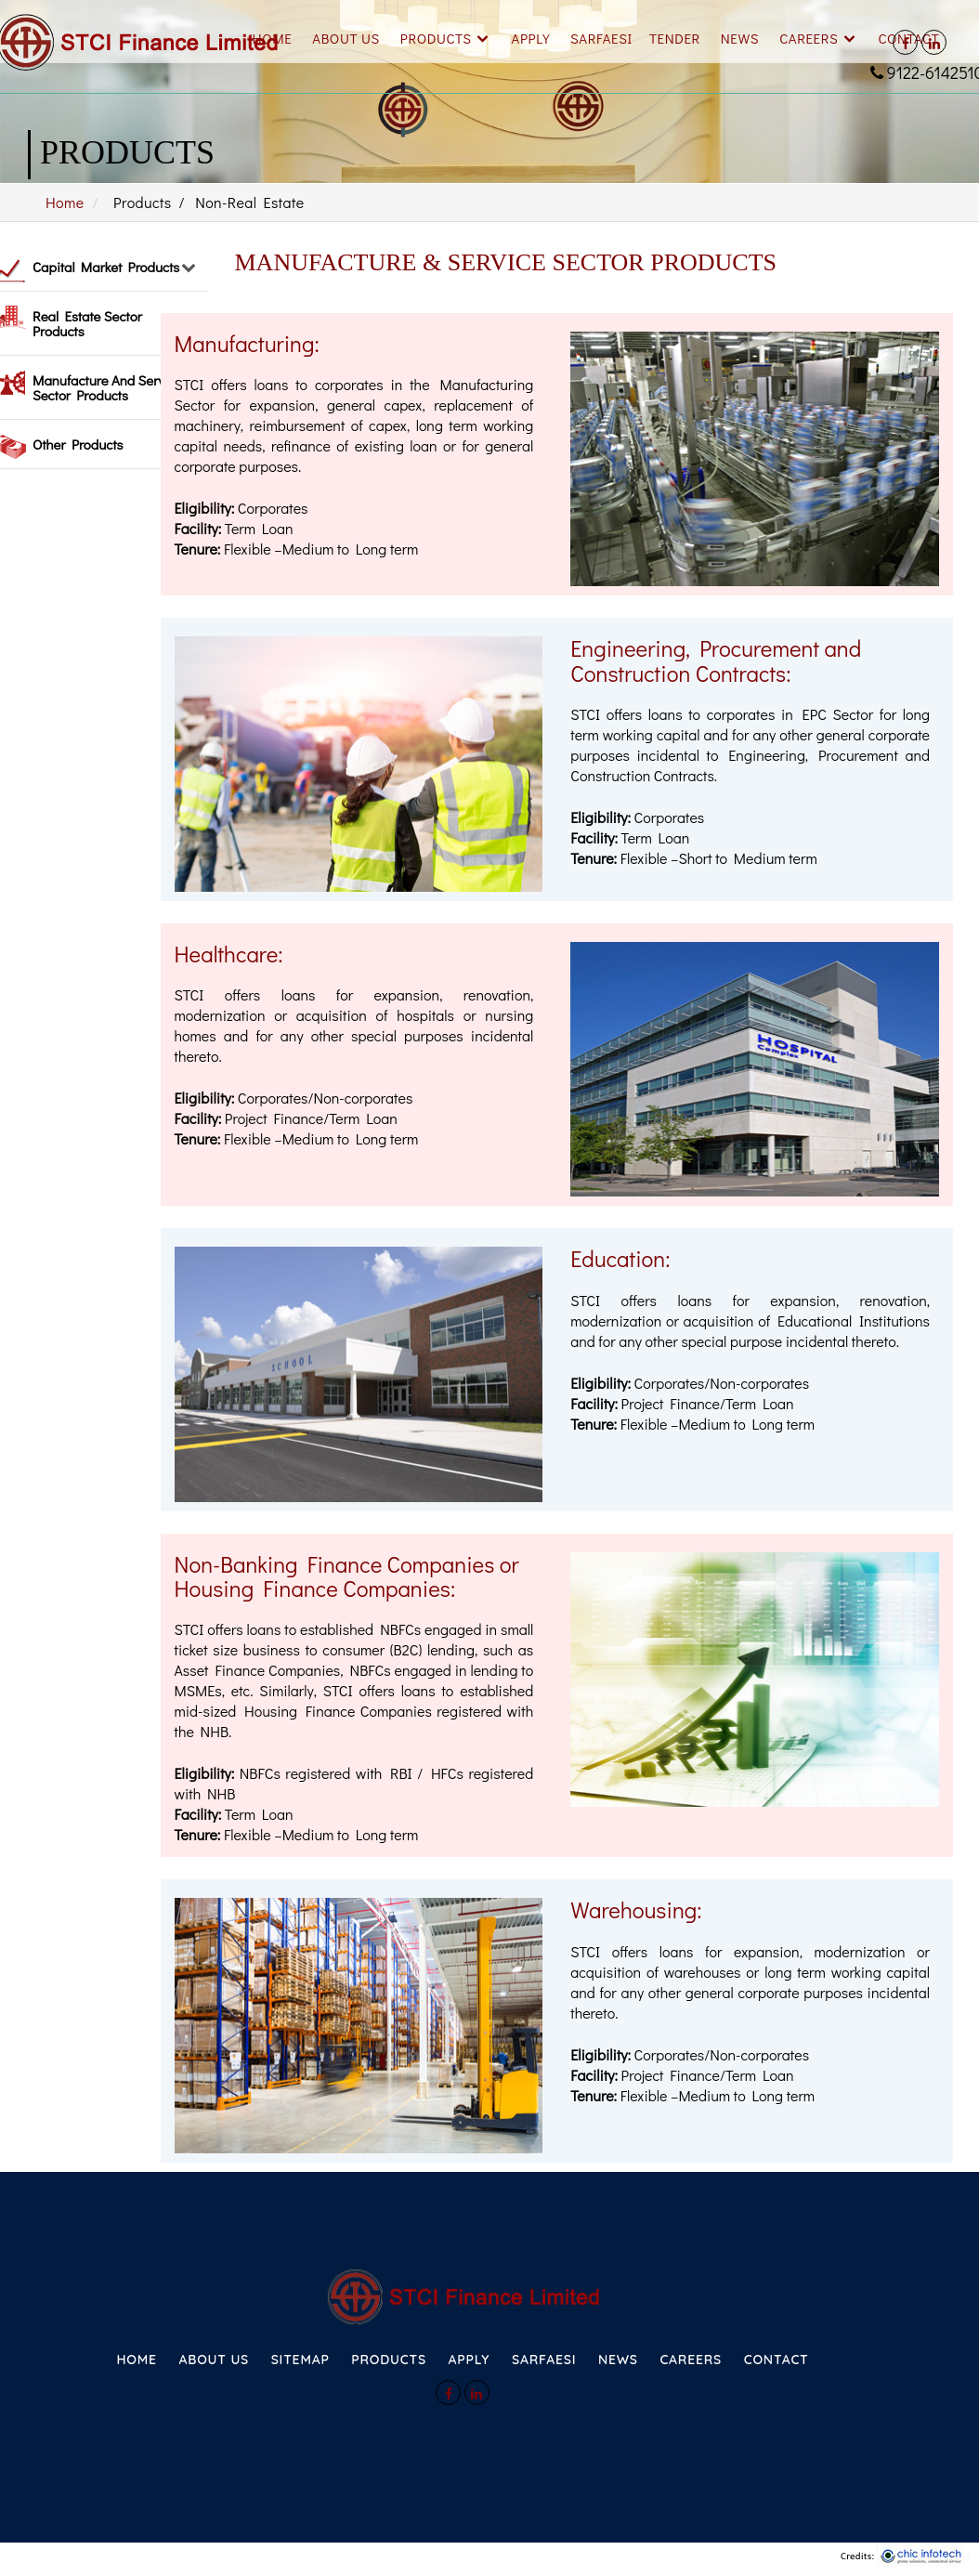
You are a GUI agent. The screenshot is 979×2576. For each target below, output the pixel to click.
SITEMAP (300, 2359)
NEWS (618, 2359)
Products (436, 38)
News (740, 38)
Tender (674, 38)
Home (273, 38)
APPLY (469, 2359)
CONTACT (776, 2359)
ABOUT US (213, 2359)
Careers (808, 38)
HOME (136, 2359)
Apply (531, 38)
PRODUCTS (388, 2359)
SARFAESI (601, 38)
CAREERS (690, 2359)
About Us (346, 38)
